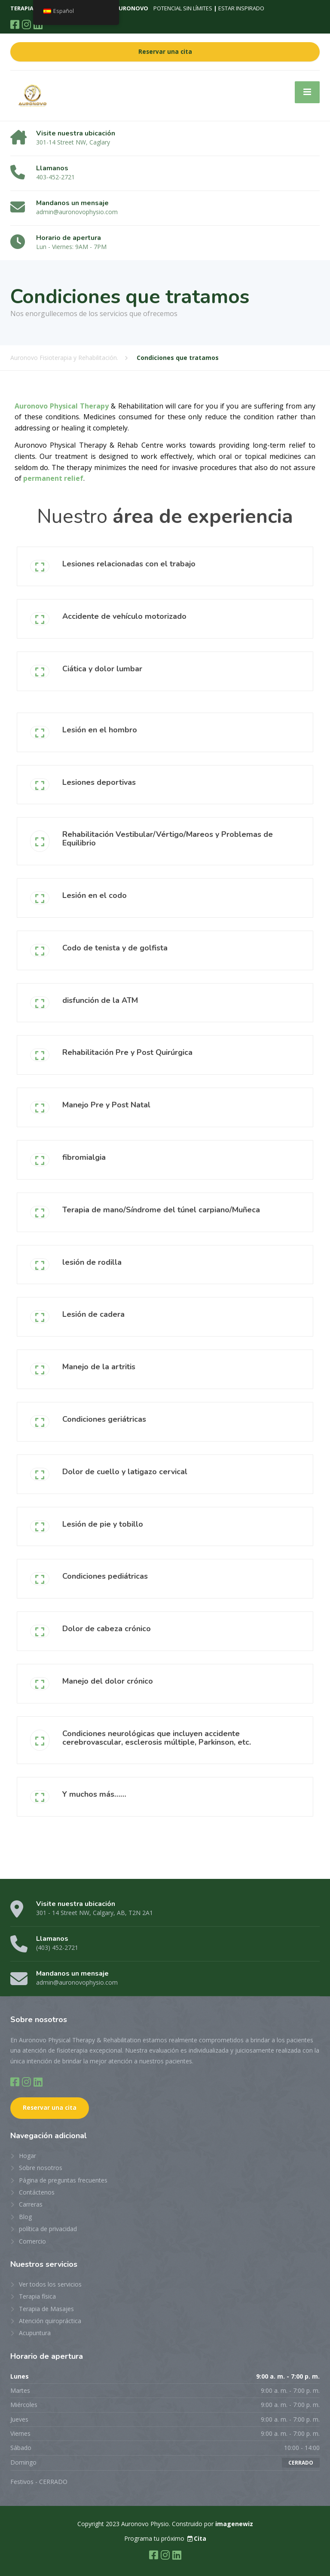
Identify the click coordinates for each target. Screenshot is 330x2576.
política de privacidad (48, 2229)
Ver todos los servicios (50, 2284)
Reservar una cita (165, 51)
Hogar (27, 2156)
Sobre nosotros (40, 2168)
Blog (25, 2217)
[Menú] (307, 92)
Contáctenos (37, 2192)
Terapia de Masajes (46, 2309)
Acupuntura (35, 2333)
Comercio (32, 2241)
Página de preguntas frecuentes (63, 2180)
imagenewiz (234, 2524)
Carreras (31, 2204)
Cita (196, 2538)
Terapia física (37, 2296)
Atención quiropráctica (50, 2321)
